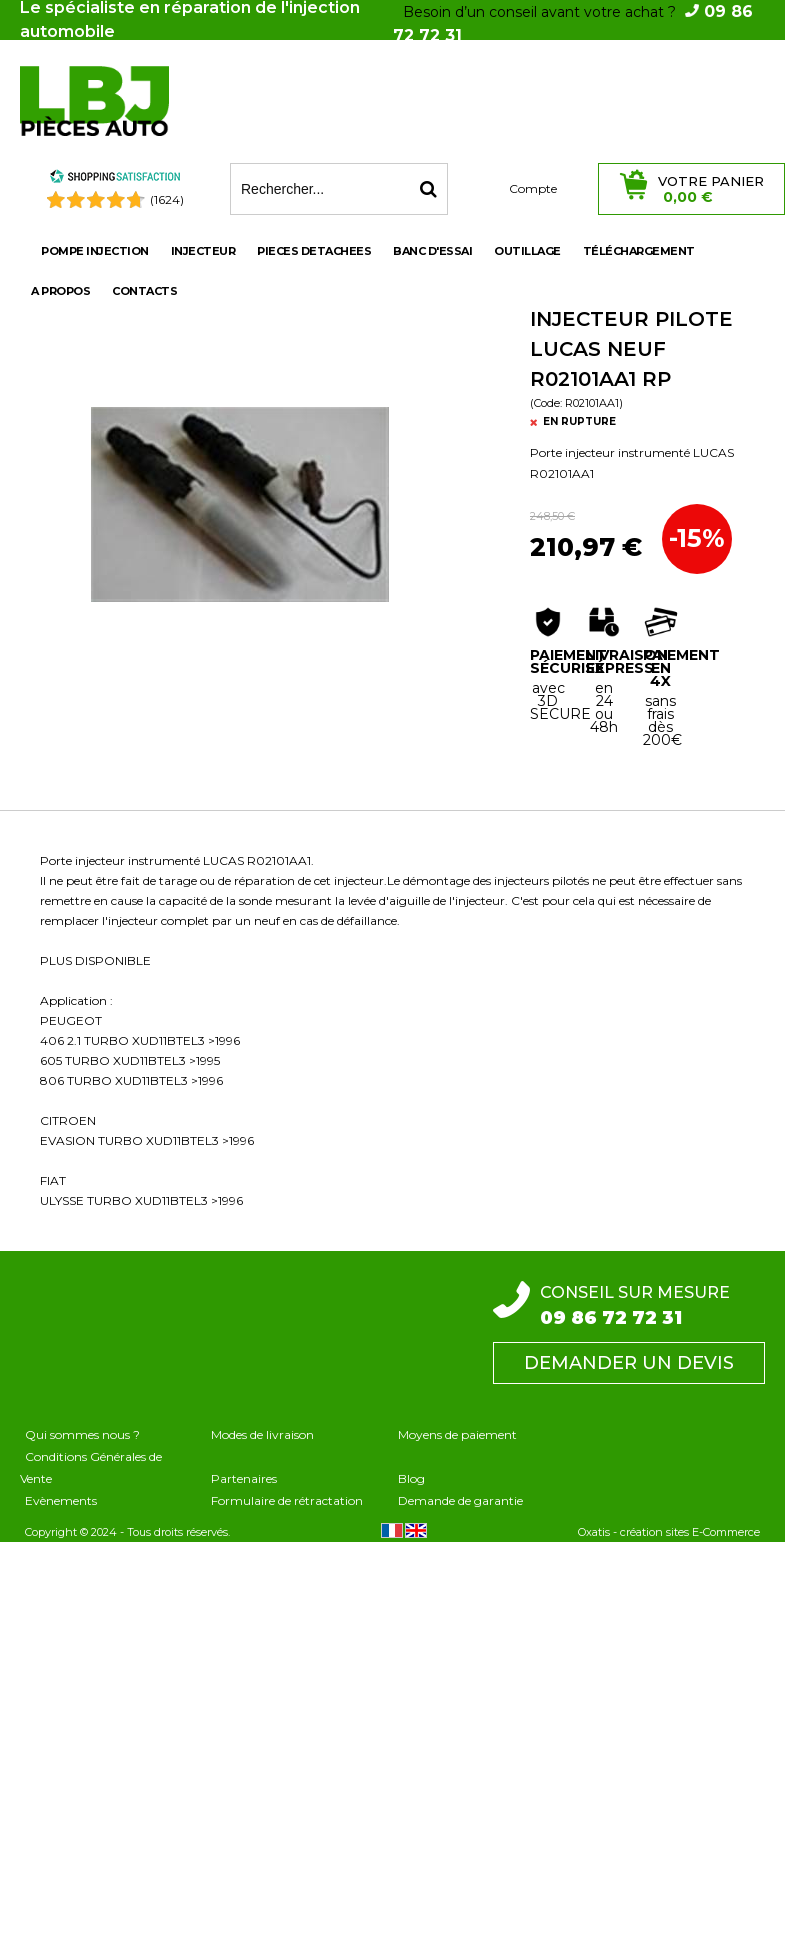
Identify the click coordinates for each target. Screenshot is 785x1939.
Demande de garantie (460, 1500)
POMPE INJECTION (95, 251)
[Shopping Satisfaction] (115, 179)
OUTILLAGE (527, 251)
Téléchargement (639, 251)
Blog (411, 1478)
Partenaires (244, 1478)
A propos (60, 291)
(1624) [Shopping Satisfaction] (167, 199)
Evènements (61, 1500)
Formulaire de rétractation (287, 1500)
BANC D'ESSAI (432, 251)
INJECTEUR (203, 251)
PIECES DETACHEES (314, 251)
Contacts (144, 291)
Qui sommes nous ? (82, 1434)
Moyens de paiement (457, 1434)
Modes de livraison (262, 1434)
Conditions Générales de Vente (91, 1467)
